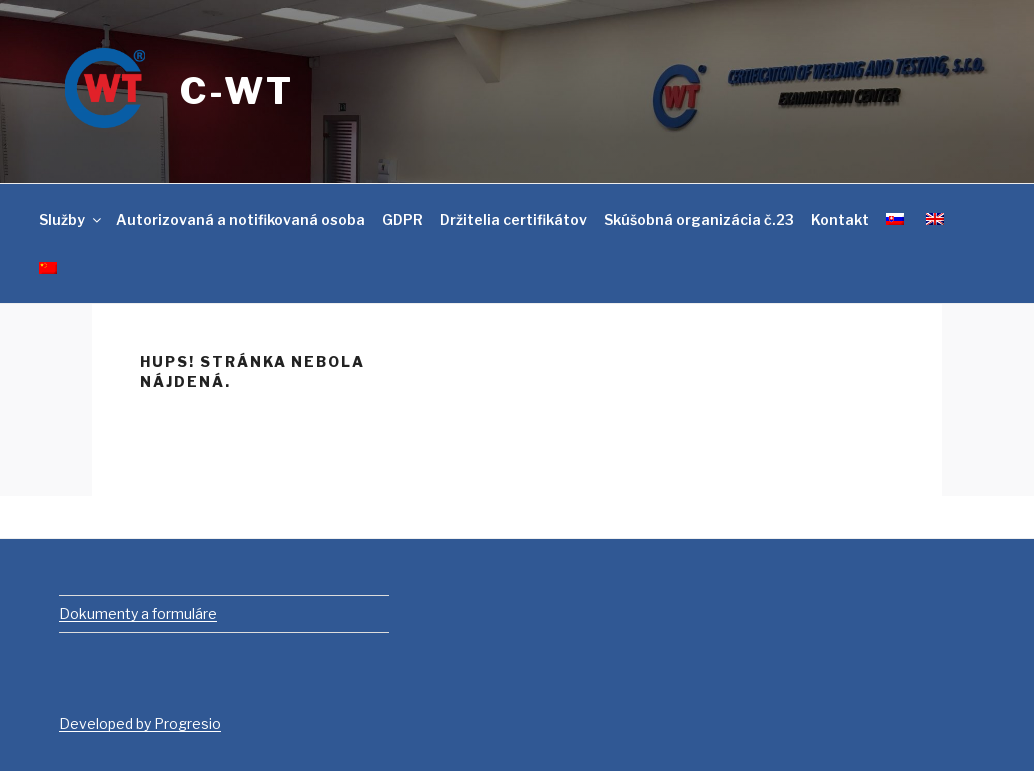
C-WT (237, 91)
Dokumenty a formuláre (138, 613)
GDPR (402, 219)
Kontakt (840, 219)
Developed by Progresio (140, 723)
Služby (71, 219)
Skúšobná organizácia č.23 (699, 219)
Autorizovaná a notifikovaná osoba (240, 219)
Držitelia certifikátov (513, 219)
